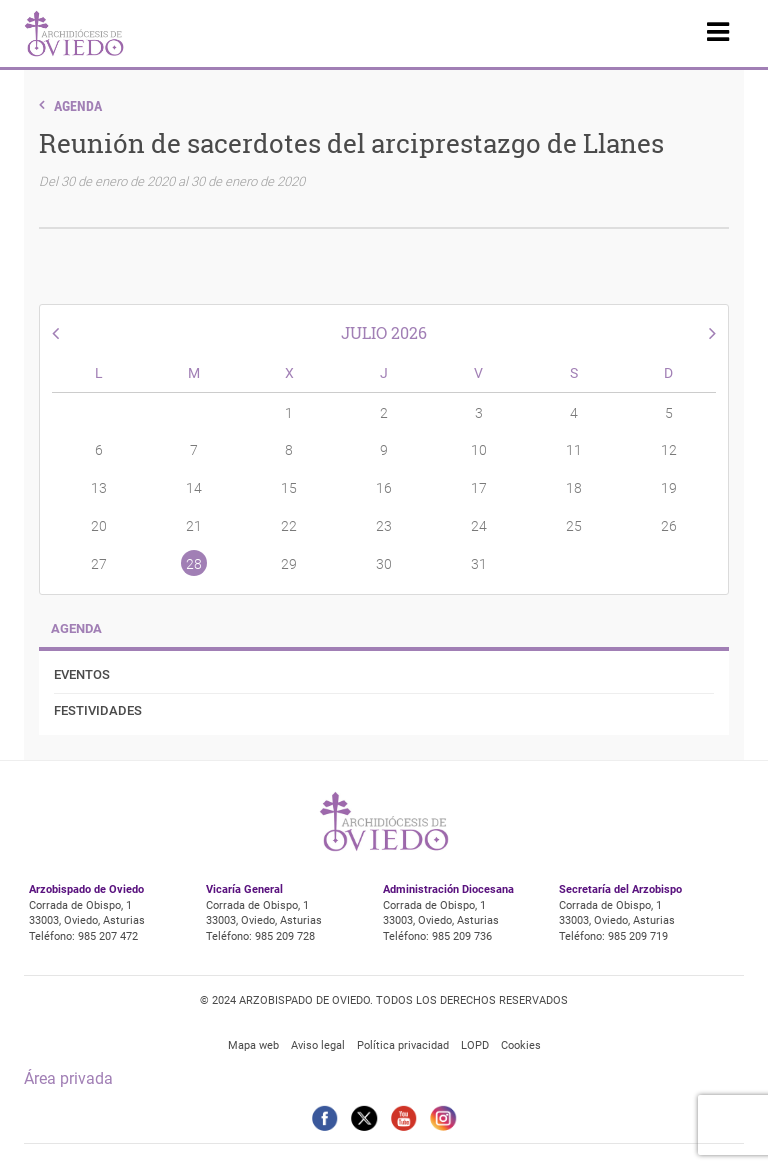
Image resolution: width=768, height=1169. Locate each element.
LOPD (475, 1045)
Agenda (78, 106)
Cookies (521, 1045)
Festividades (98, 710)
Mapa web (253, 1045)
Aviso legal (318, 1045)
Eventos (82, 674)
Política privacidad (403, 1045)
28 (194, 564)
